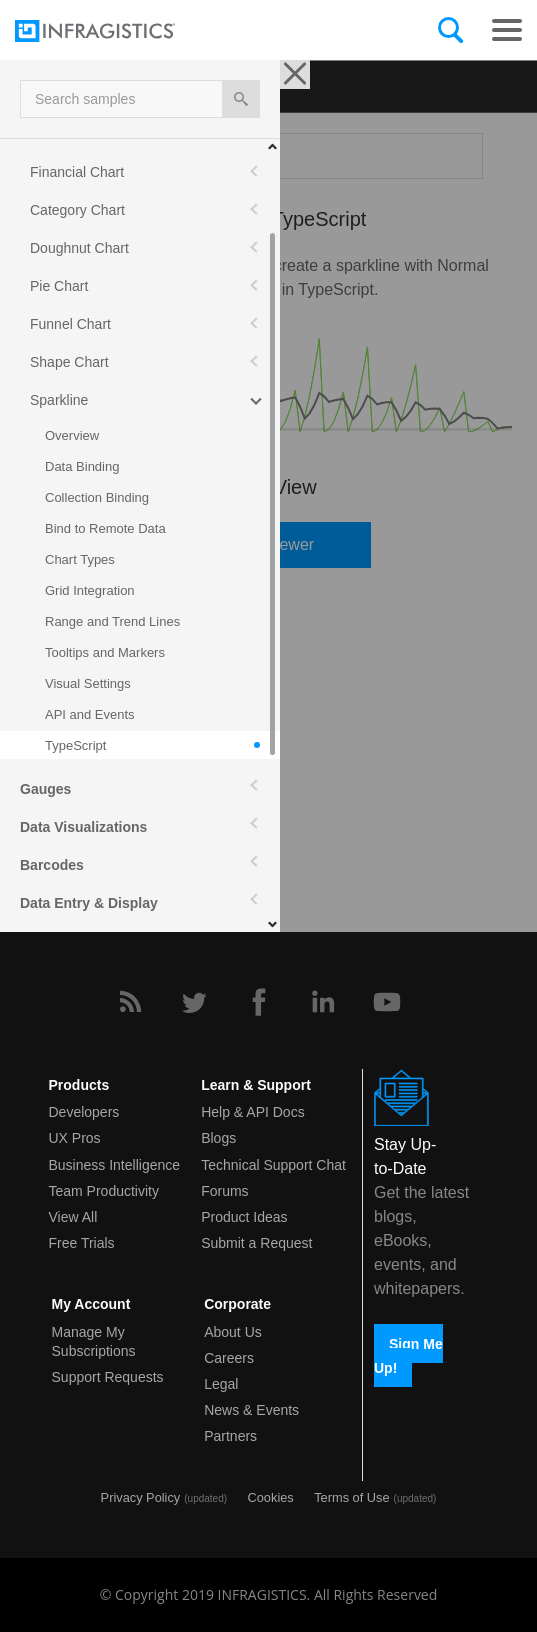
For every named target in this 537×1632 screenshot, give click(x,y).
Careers (229, 1358)
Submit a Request (256, 1243)
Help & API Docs (253, 1112)
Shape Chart (69, 362)
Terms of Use (351, 1497)
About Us (233, 1332)
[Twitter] (194, 1002)
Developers (84, 1112)
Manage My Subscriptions (94, 1341)
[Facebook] (259, 1002)
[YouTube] (387, 1002)
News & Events (251, 1410)
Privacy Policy (141, 1497)
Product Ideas (244, 1217)
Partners (230, 1436)
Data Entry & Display (89, 903)
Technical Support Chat (273, 1165)
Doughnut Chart (79, 248)
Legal (221, 1384)
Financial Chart (77, 172)
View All (73, 1217)
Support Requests (108, 1377)
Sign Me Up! (408, 1355)
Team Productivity (104, 1191)
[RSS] (130, 1002)
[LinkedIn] (323, 1002)
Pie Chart (59, 286)
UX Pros (75, 1138)
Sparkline (59, 400)
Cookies (271, 1497)
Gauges (45, 789)
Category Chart (77, 210)
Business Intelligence (115, 1165)
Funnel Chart (70, 324)
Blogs (218, 1138)
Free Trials (82, 1243)
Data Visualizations (83, 827)
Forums (224, 1191)
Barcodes (52, 865)
